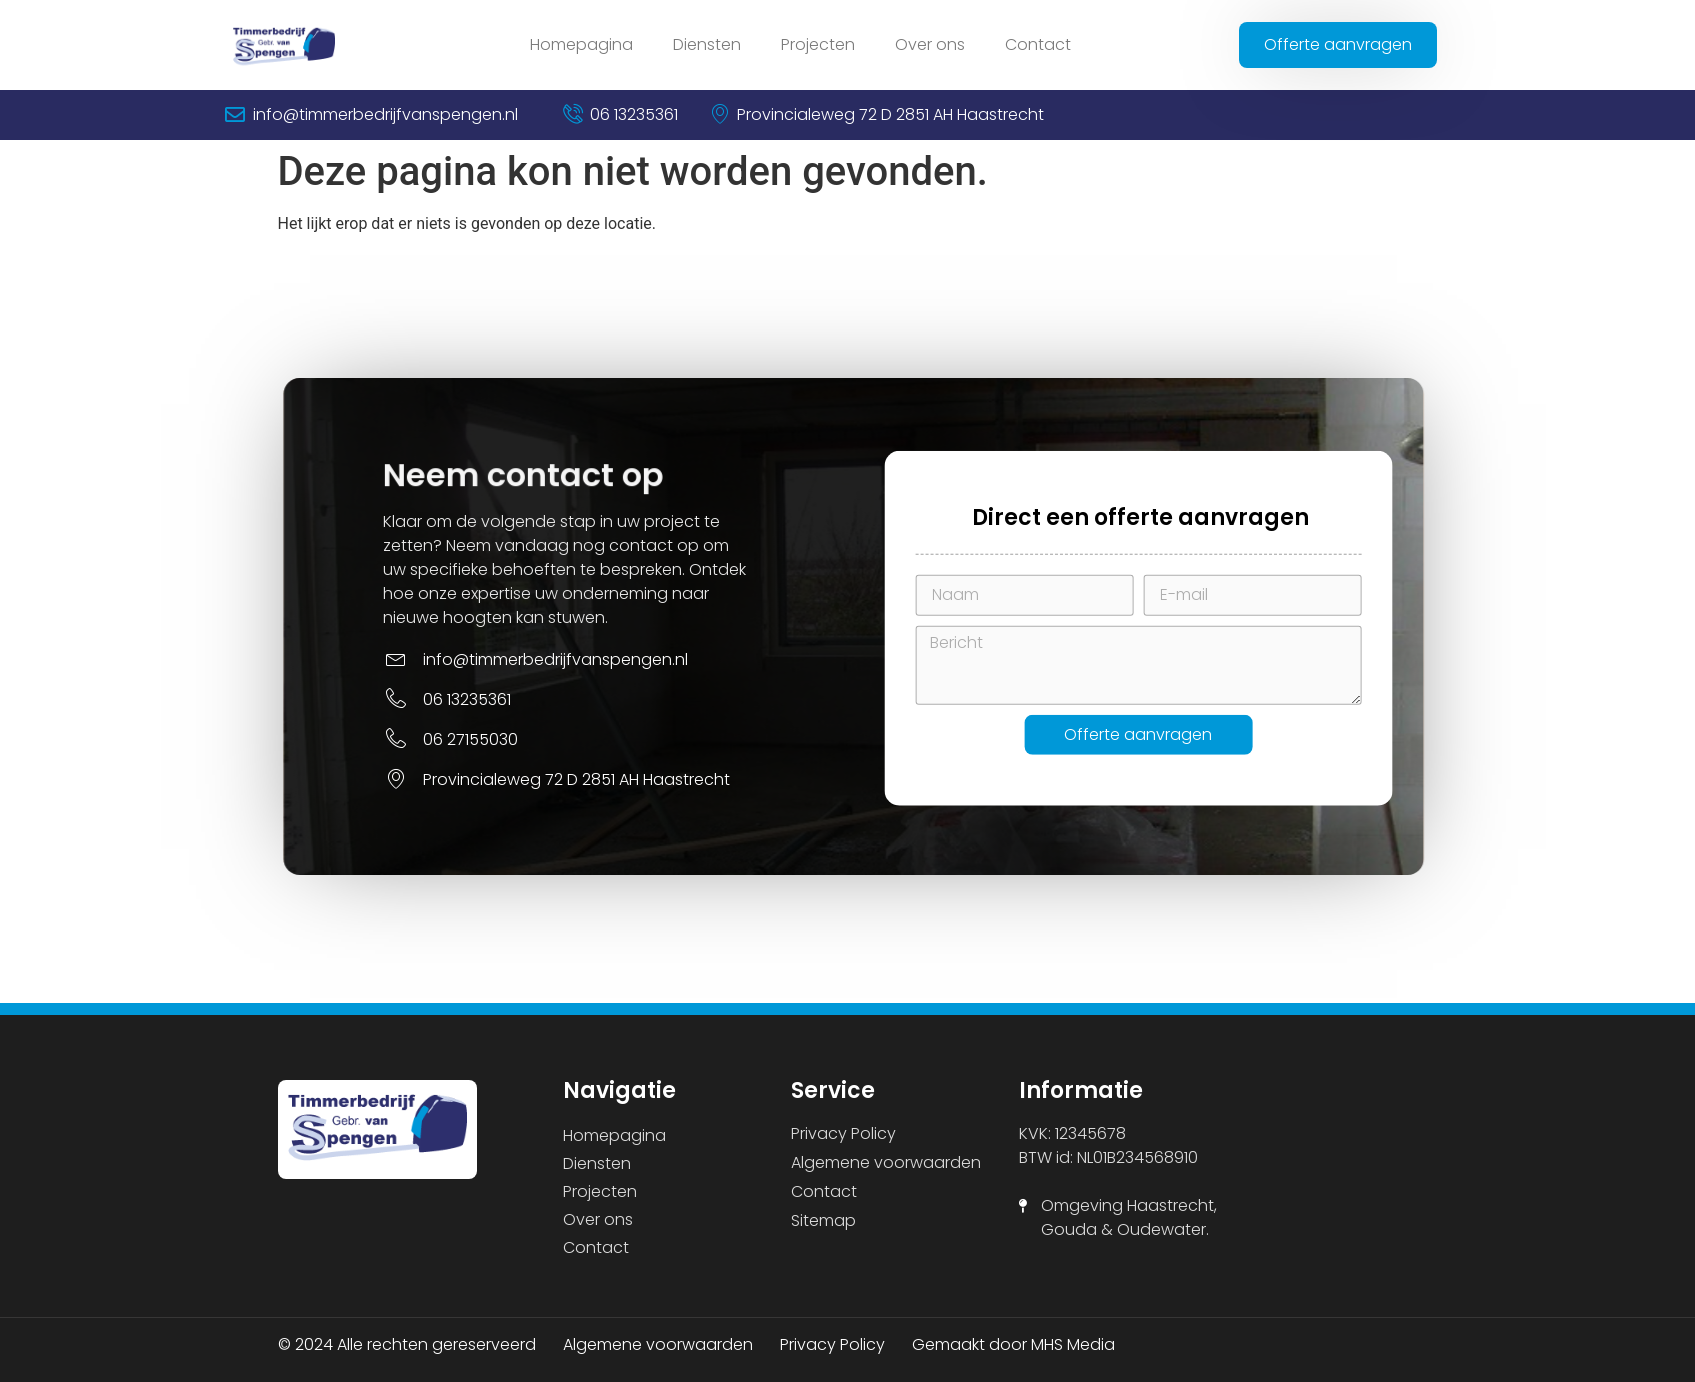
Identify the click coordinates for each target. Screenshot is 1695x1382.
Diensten (707, 44)
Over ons (930, 44)
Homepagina (581, 44)
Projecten (818, 44)
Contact (1038, 44)
